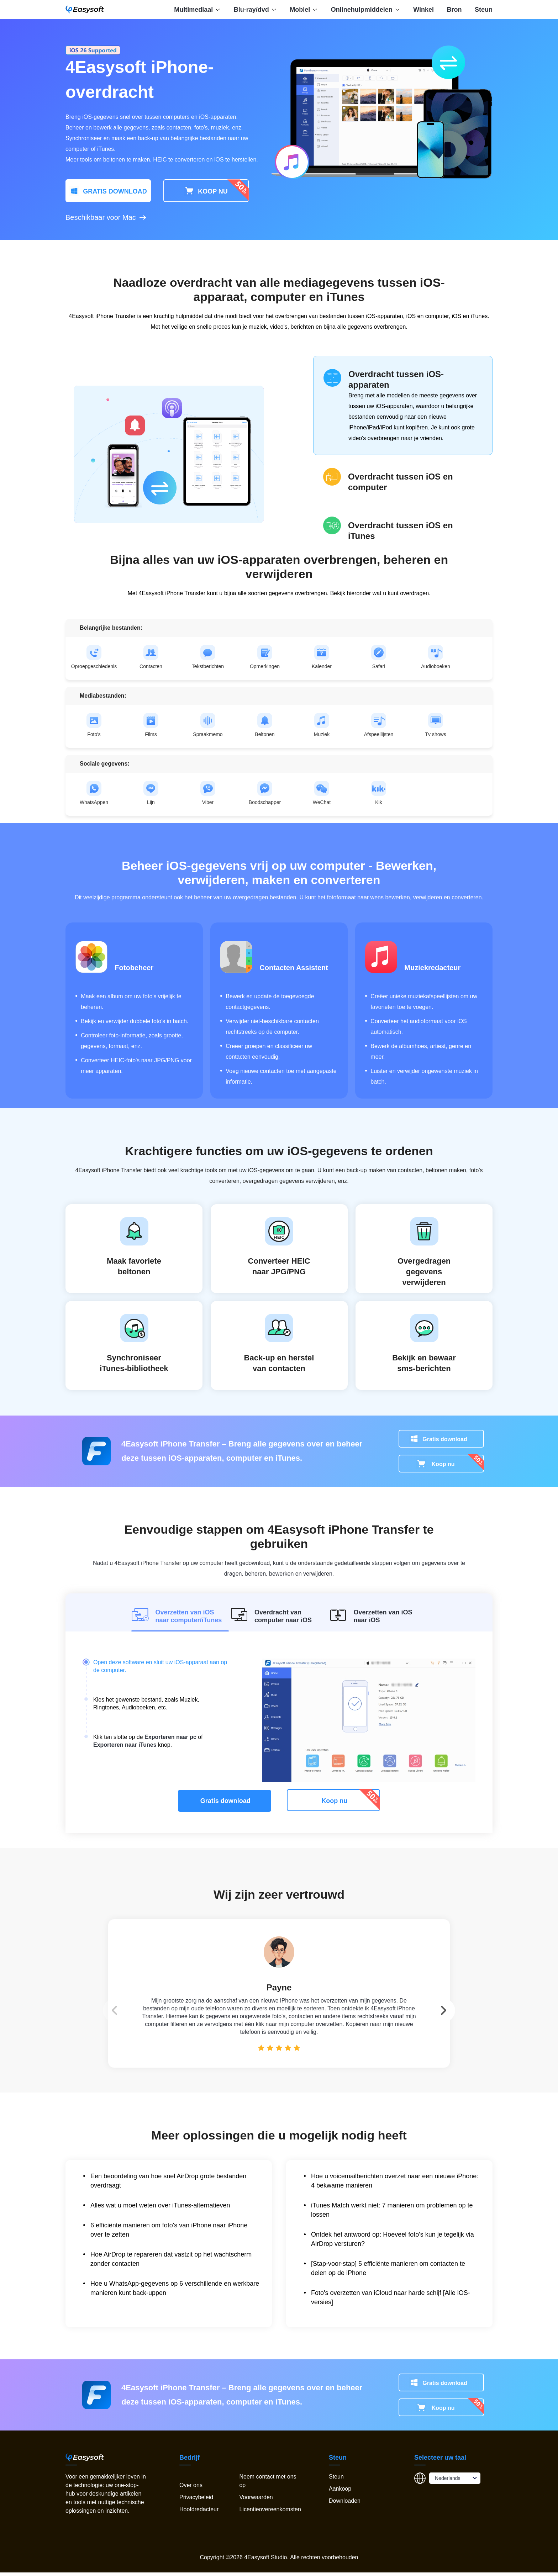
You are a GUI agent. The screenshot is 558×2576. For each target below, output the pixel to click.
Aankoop (340, 2492)
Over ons (190, 2489)
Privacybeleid (196, 2501)
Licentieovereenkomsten (270, 2513)
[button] (473, 1999)
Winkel (423, 9)
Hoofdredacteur (199, 2513)
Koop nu (443, 1467)
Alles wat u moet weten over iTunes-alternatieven (160, 2208)
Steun (484, 9)
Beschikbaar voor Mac (105, 217)
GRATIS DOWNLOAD (108, 191)
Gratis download (444, 1442)
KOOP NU (206, 191)
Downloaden (344, 2504)
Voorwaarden (256, 2501)
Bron (454, 9)
